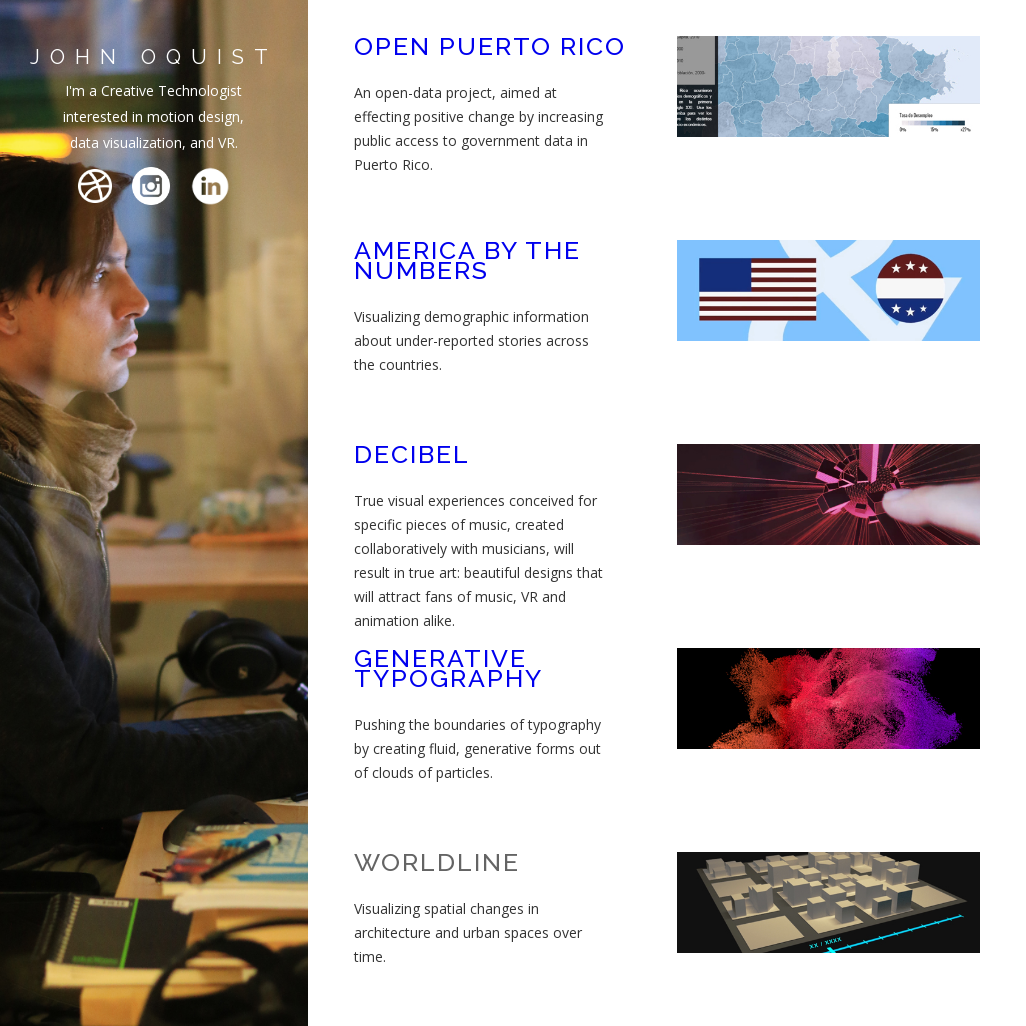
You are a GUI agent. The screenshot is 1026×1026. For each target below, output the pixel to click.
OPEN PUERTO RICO (490, 46)
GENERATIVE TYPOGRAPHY (448, 668)
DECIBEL (412, 454)
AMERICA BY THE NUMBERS (467, 260)
